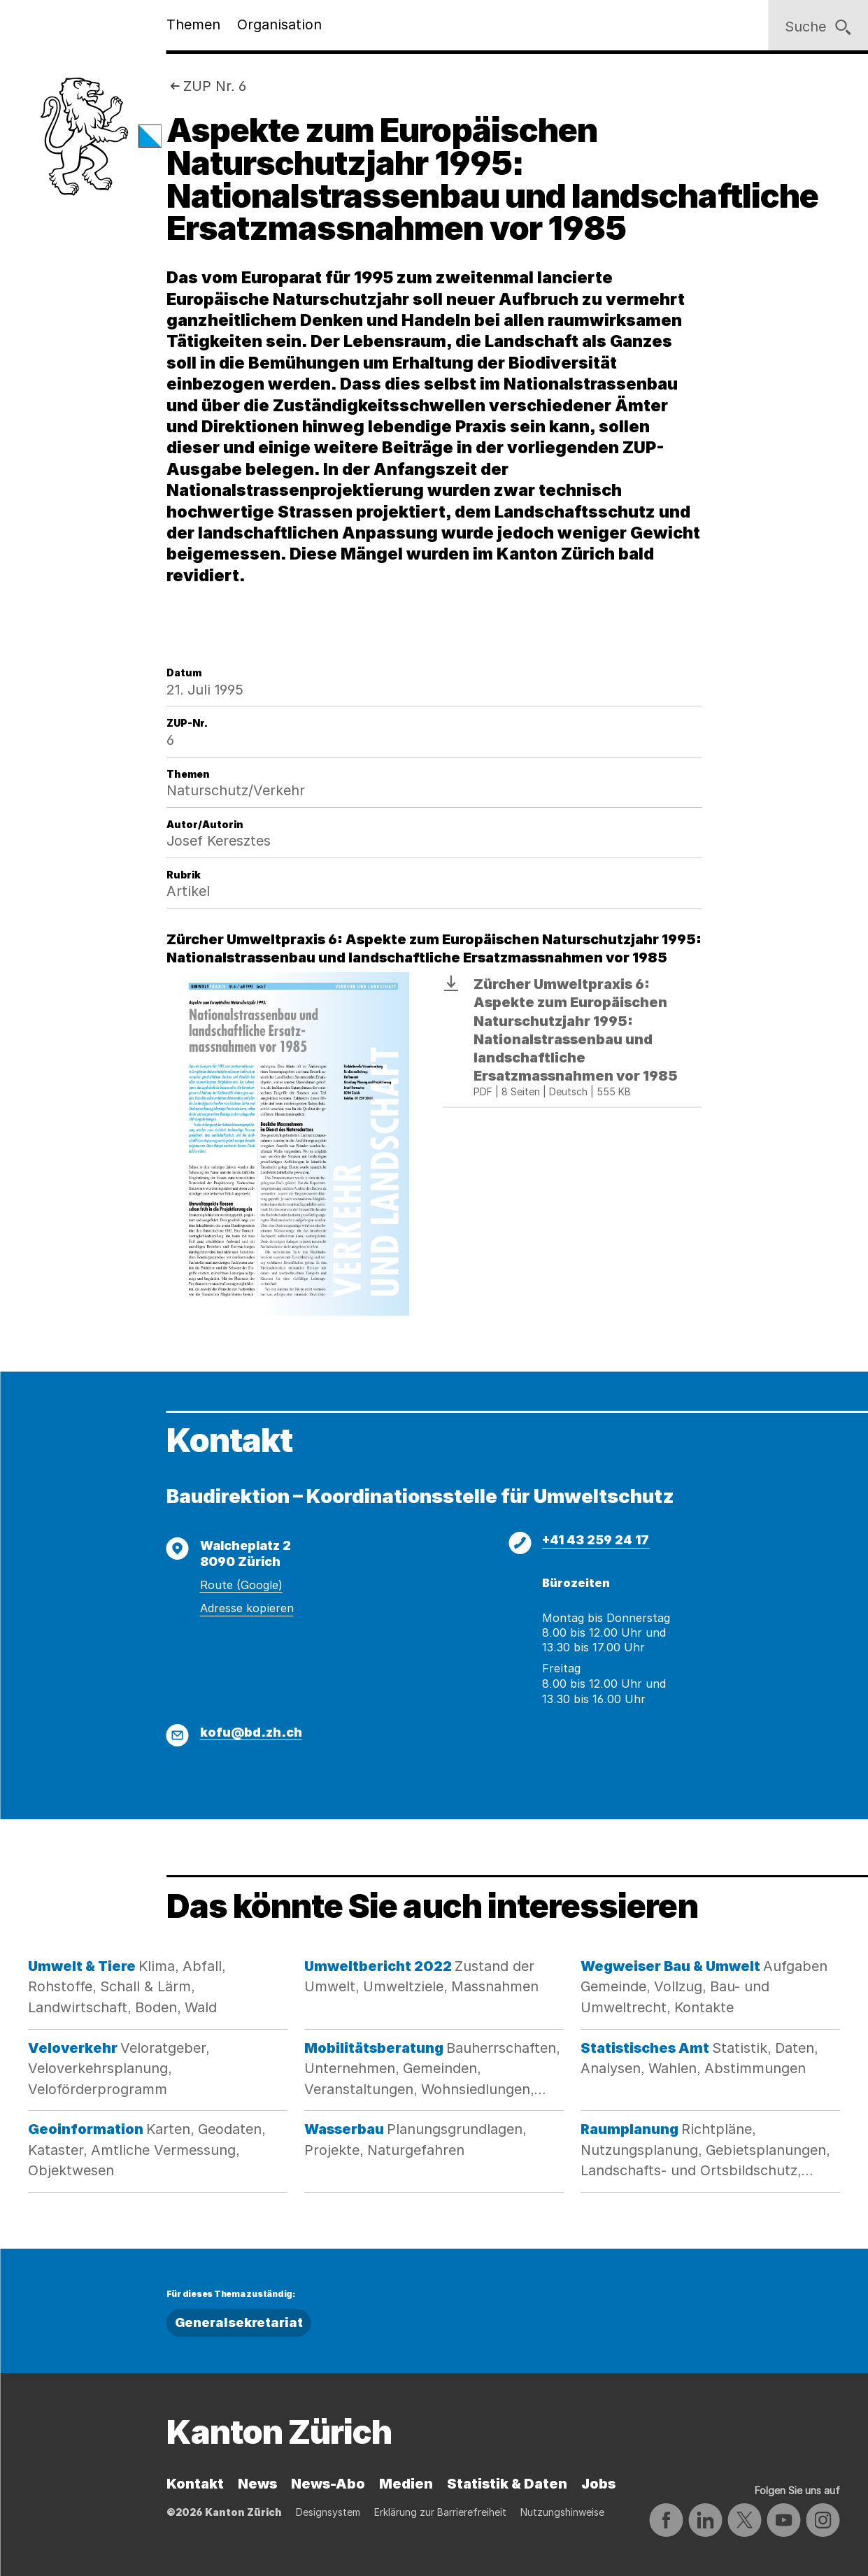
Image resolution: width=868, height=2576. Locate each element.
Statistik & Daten (507, 2483)
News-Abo (328, 2483)
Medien (406, 2483)
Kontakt (195, 2483)
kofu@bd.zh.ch (251, 1732)
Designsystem (328, 2512)
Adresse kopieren (247, 1608)
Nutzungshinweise (562, 2512)
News (257, 2483)
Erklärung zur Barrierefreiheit (440, 2512)
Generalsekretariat (239, 2322)
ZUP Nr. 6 (214, 86)
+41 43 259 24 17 (595, 1539)
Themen (193, 24)
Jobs (598, 2483)
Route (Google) (241, 1585)
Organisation (279, 24)
